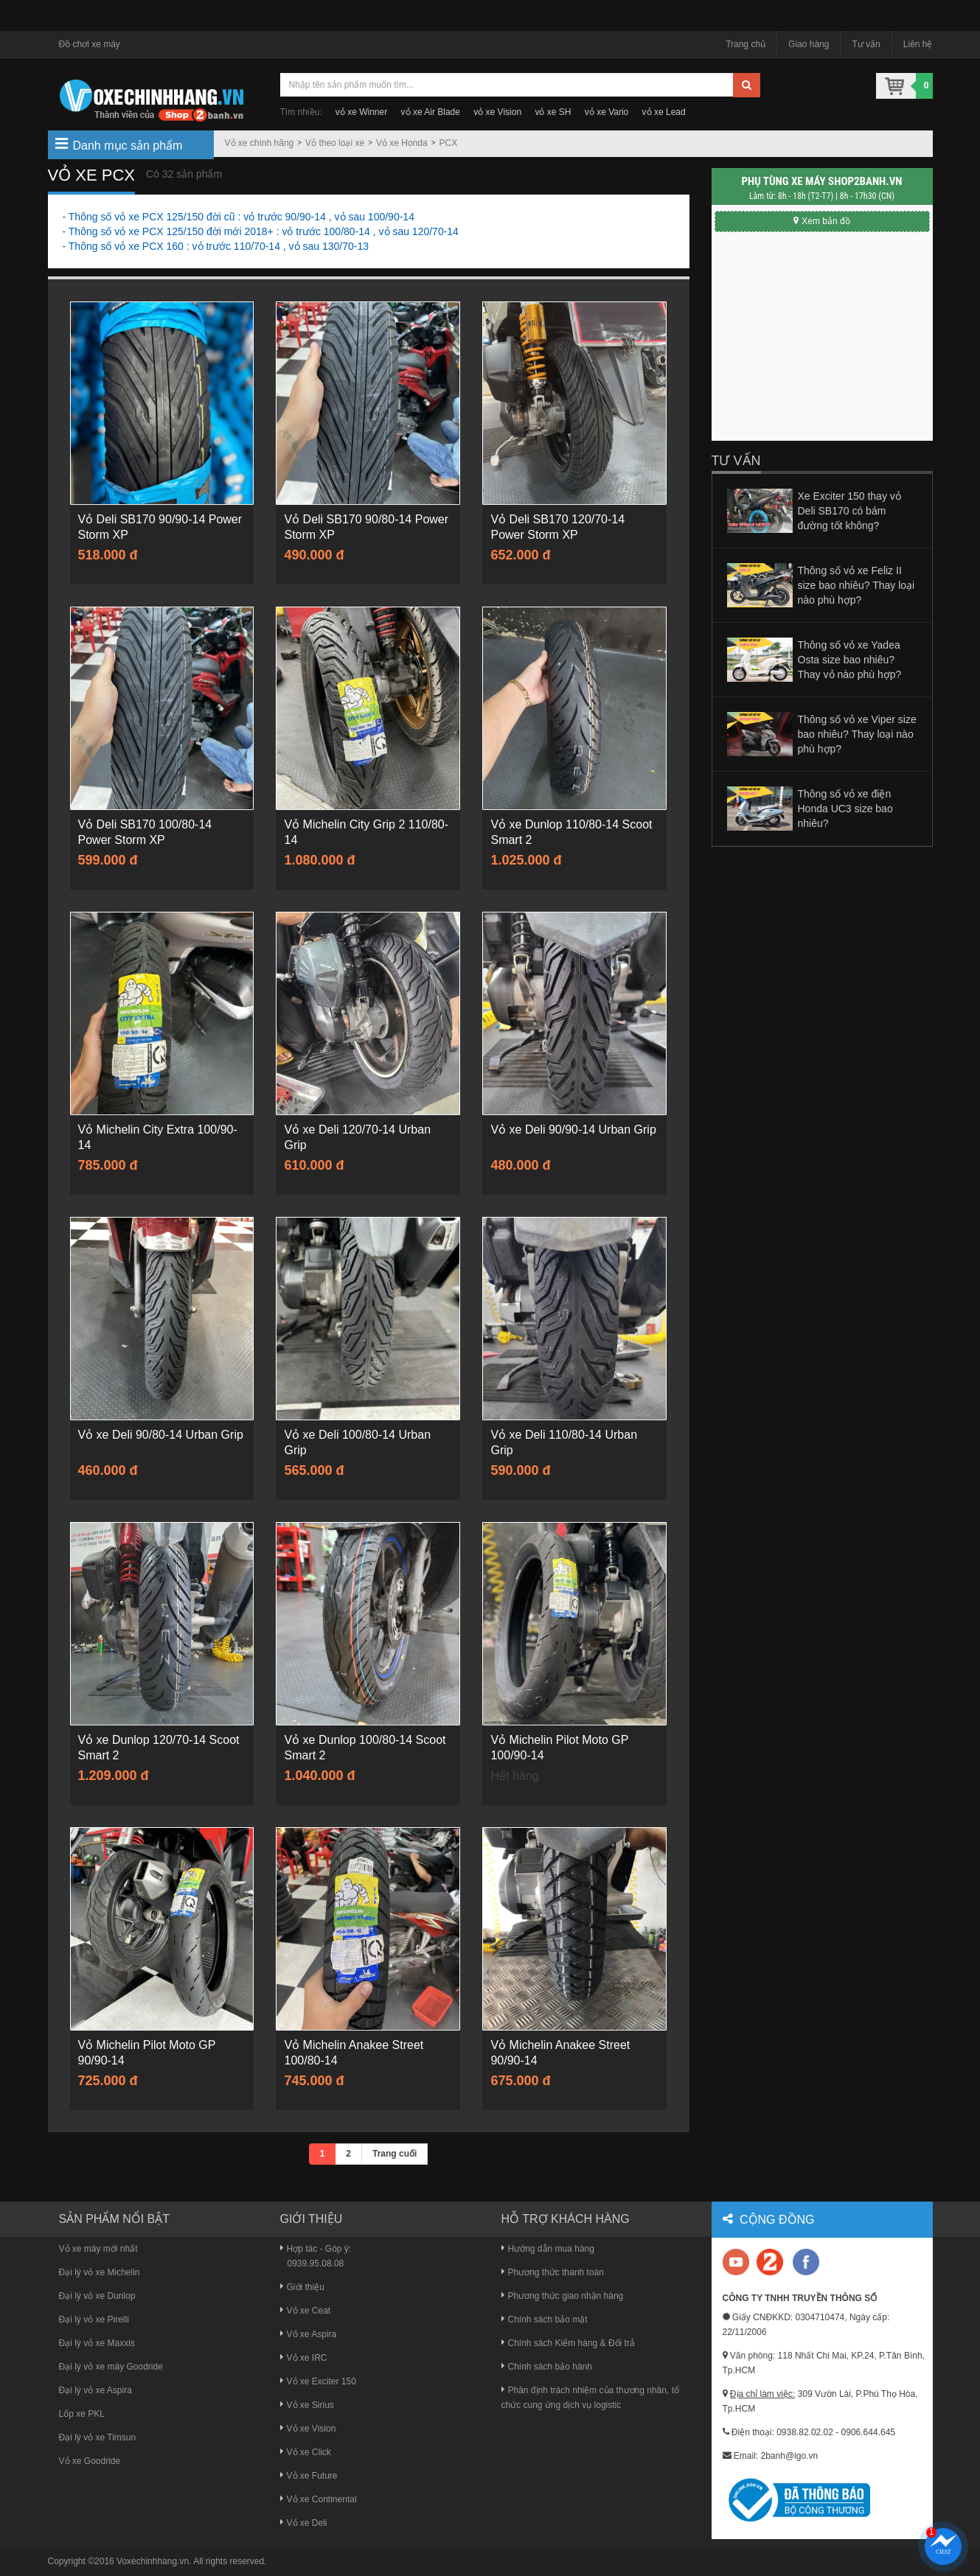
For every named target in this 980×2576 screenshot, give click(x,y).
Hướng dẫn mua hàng (547, 2249)
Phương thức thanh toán (552, 2272)
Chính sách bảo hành (546, 2367)
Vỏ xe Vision (308, 2428)
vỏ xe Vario (606, 112)
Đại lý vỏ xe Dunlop (97, 2296)
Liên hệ (918, 44)
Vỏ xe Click (305, 2452)
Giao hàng (808, 44)
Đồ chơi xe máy (89, 44)
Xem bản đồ (821, 221)
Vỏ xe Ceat (305, 2311)
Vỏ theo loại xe (334, 143)
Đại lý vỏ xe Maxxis (97, 2343)
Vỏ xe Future (309, 2476)
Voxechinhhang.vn (153, 2561)
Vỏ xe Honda (402, 143)
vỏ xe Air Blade (430, 112)
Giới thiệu (302, 2287)
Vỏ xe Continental (318, 2499)
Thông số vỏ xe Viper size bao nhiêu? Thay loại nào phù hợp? (857, 734)
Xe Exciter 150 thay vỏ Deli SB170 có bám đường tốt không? (849, 510)
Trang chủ (745, 44)
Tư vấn (866, 44)
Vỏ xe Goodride (90, 2461)
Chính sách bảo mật (544, 2319)
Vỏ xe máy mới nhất (98, 2249)
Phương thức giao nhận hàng (562, 2296)
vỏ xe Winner (361, 112)
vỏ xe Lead (664, 112)
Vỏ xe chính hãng (259, 143)
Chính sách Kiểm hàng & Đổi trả (568, 2343)
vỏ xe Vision (497, 112)
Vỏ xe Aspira (308, 2334)
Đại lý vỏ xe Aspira (95, 2390)
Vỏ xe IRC (303, 2358)
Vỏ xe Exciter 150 (318, 2381)
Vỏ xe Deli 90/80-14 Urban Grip (160, 1434)
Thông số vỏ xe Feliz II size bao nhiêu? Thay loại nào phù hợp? (856, 585)
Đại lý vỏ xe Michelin (99, 2272)
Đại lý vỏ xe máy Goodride (111, 2367)
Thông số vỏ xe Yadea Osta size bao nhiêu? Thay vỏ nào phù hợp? (850, 659)
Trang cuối (394, 2154)
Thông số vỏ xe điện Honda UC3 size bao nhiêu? (845, 808)
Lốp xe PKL (82, 2414)
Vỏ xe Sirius (307, 2405)
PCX (448, 143)
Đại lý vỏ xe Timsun (97, 2437)
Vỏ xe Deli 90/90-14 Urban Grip (573, 1129)
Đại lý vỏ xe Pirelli (94, 2319)
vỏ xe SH (553, 112)
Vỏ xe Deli (303, 2523)
